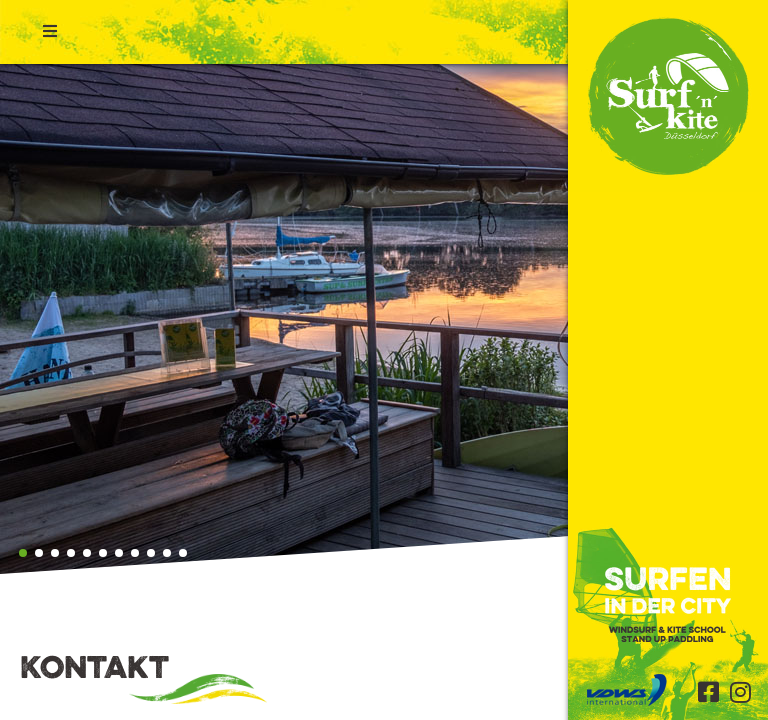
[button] (23, 553)
